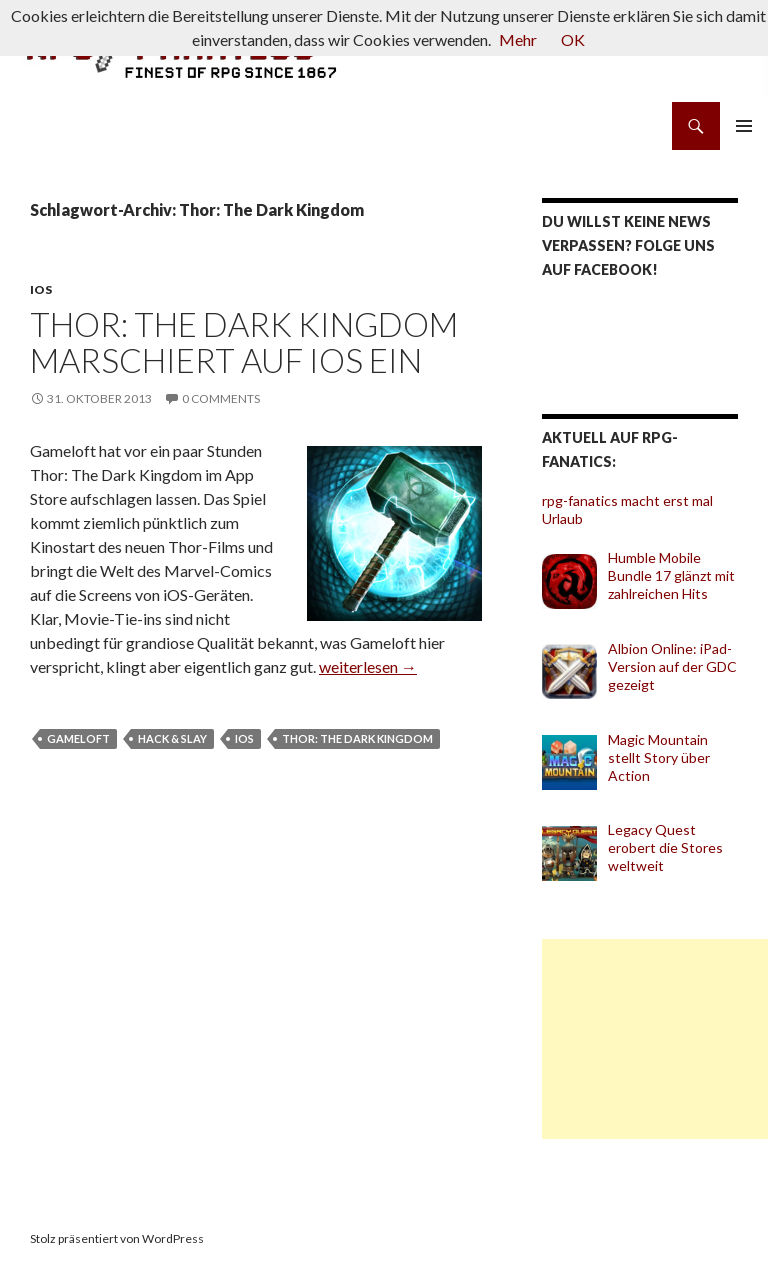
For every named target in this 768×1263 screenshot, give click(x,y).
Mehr (518, 39)
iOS (41, 289)
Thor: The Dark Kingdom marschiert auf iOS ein (244, 342)
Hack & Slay (172, 738)
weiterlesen (368, 666)
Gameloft (78, 738)
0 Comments (221, 398)
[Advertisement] (655, 1039)
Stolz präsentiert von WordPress (117, 1238)
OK (573, 39)
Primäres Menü (744, 126)
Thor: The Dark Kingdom (357, 738)
